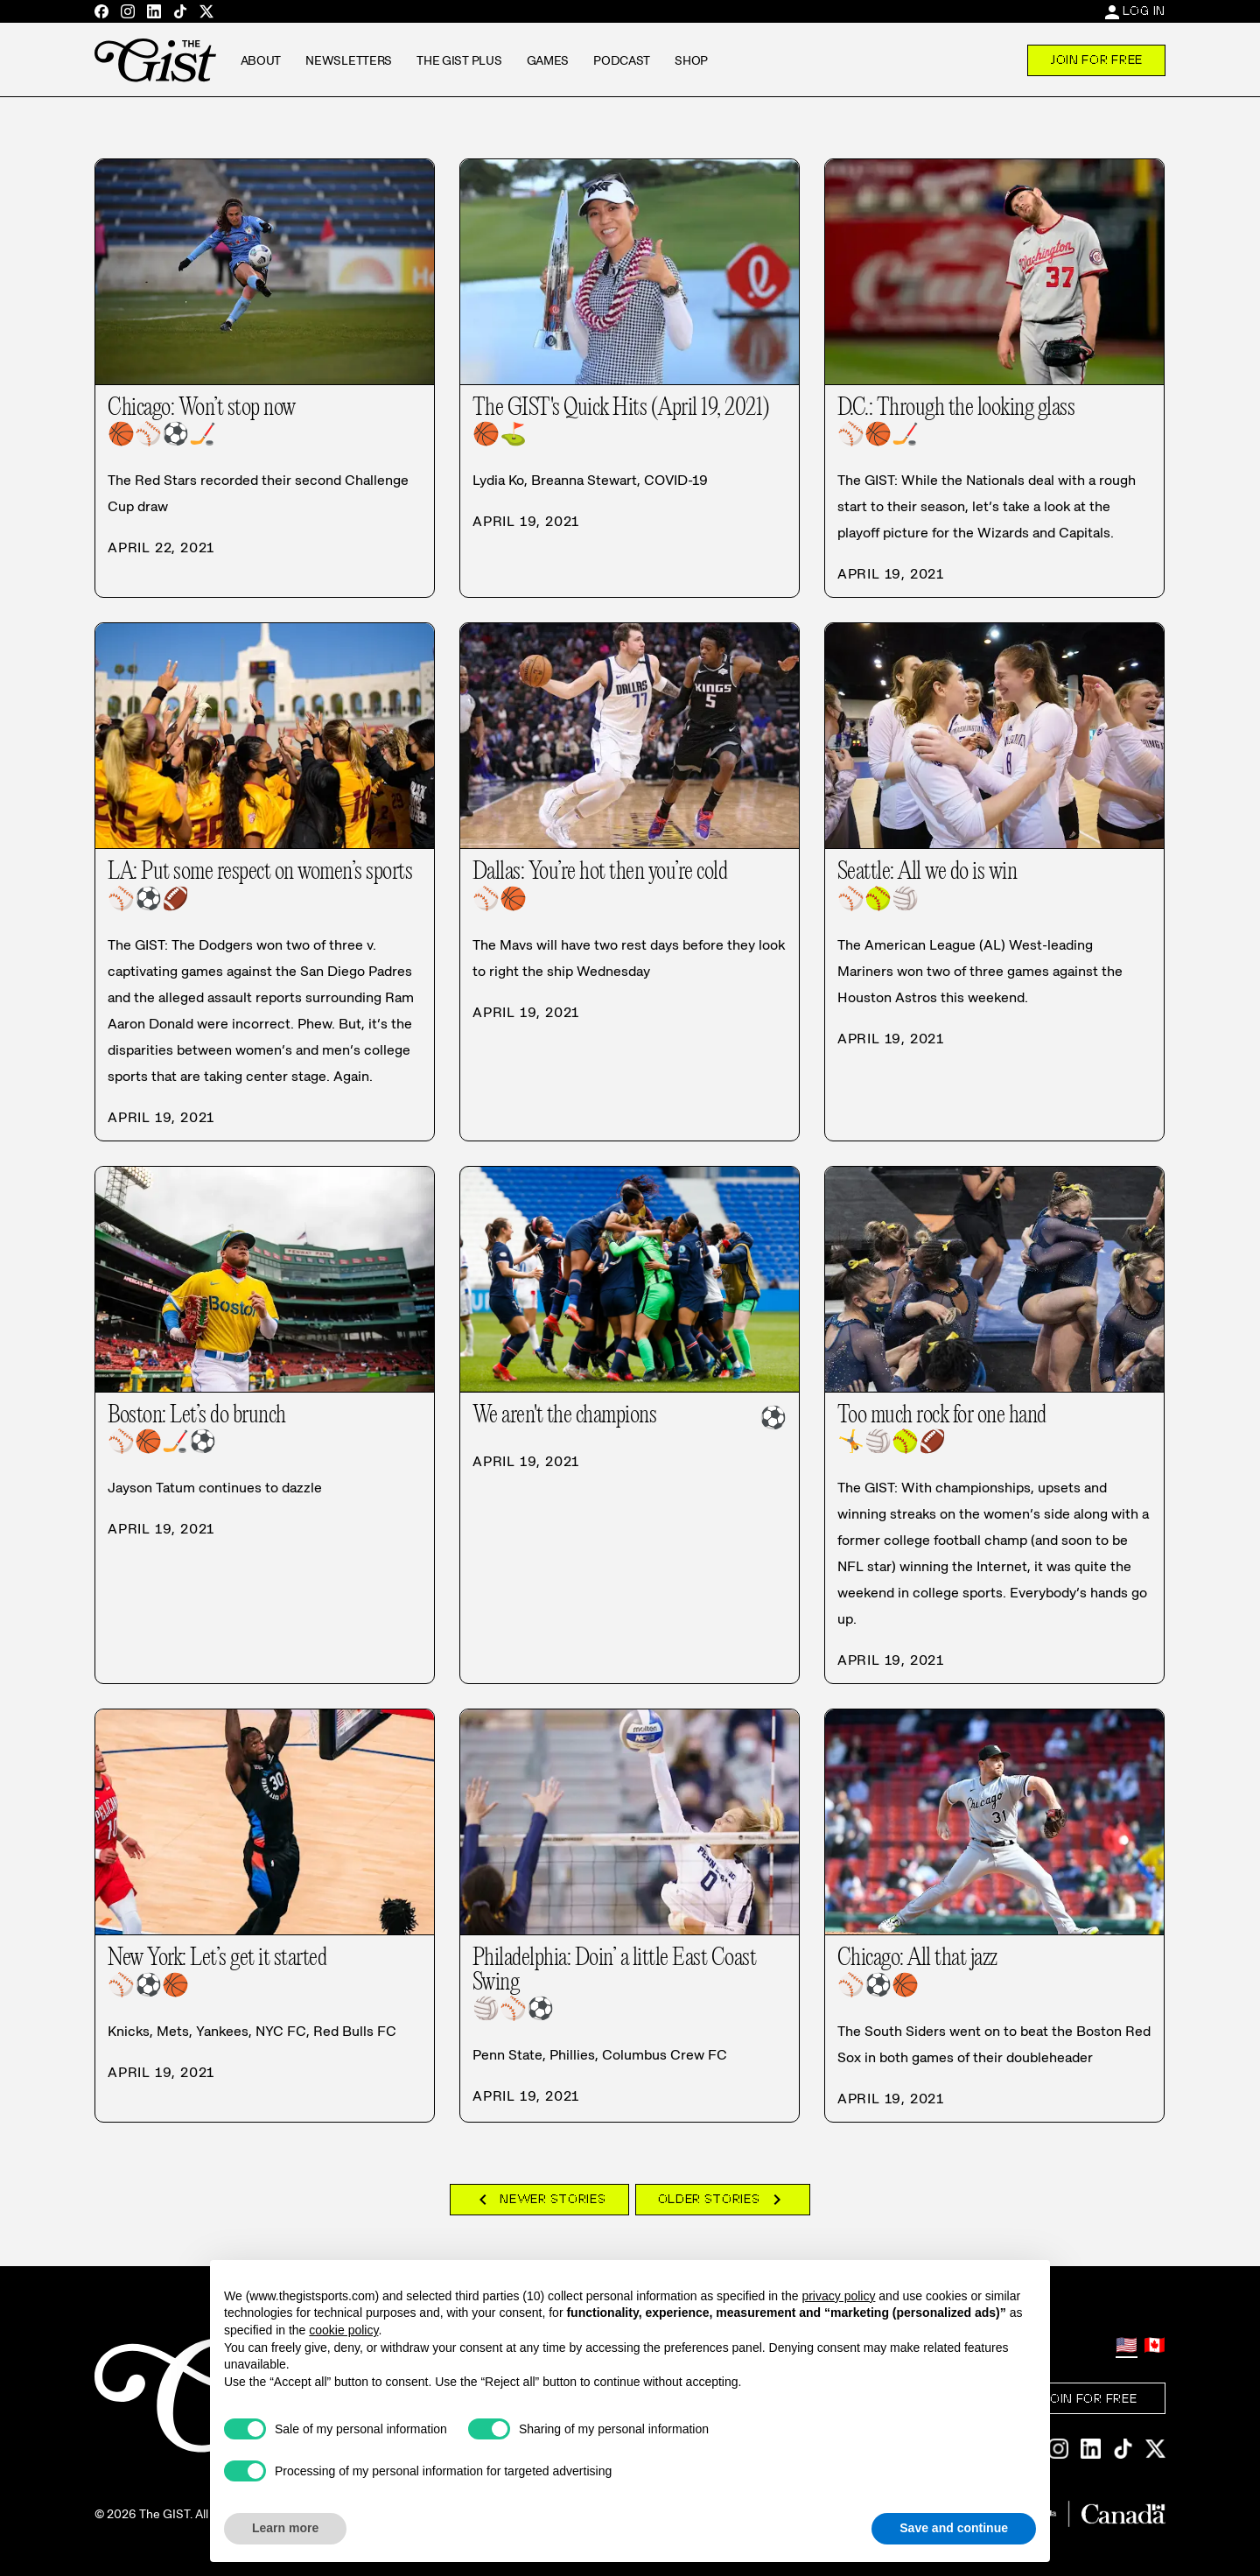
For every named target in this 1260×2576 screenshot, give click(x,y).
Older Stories (723, 2199)
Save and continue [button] (954, 2528)
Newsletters (348, 60)
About (261, 60)
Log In (1144, 11)
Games (548, 60)
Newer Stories (539, 2199)
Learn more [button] (285, 2528)
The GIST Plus (458, 60)
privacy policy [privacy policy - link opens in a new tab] (838, 2296)
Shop (691, 60)
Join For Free (1096, 60)
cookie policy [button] (343, 2330)
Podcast (621, 60)
